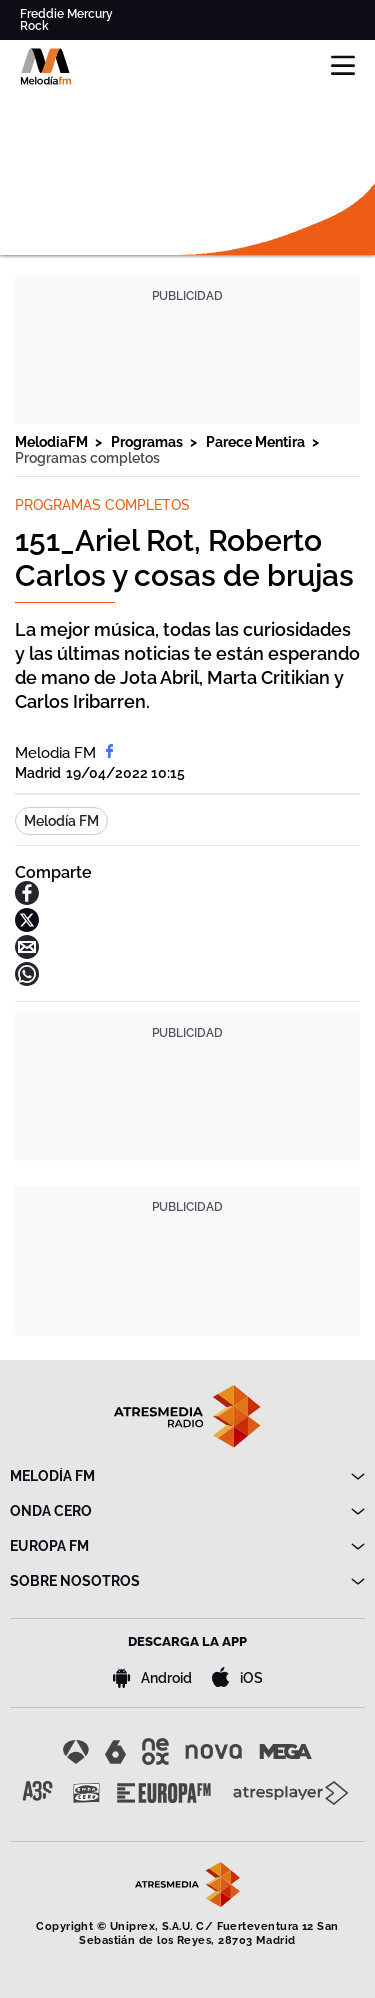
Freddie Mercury (66, 14)
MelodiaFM (53, 442)
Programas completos (87, 458)
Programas (148, 442)
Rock (34, 26)
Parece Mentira (257, 442)
